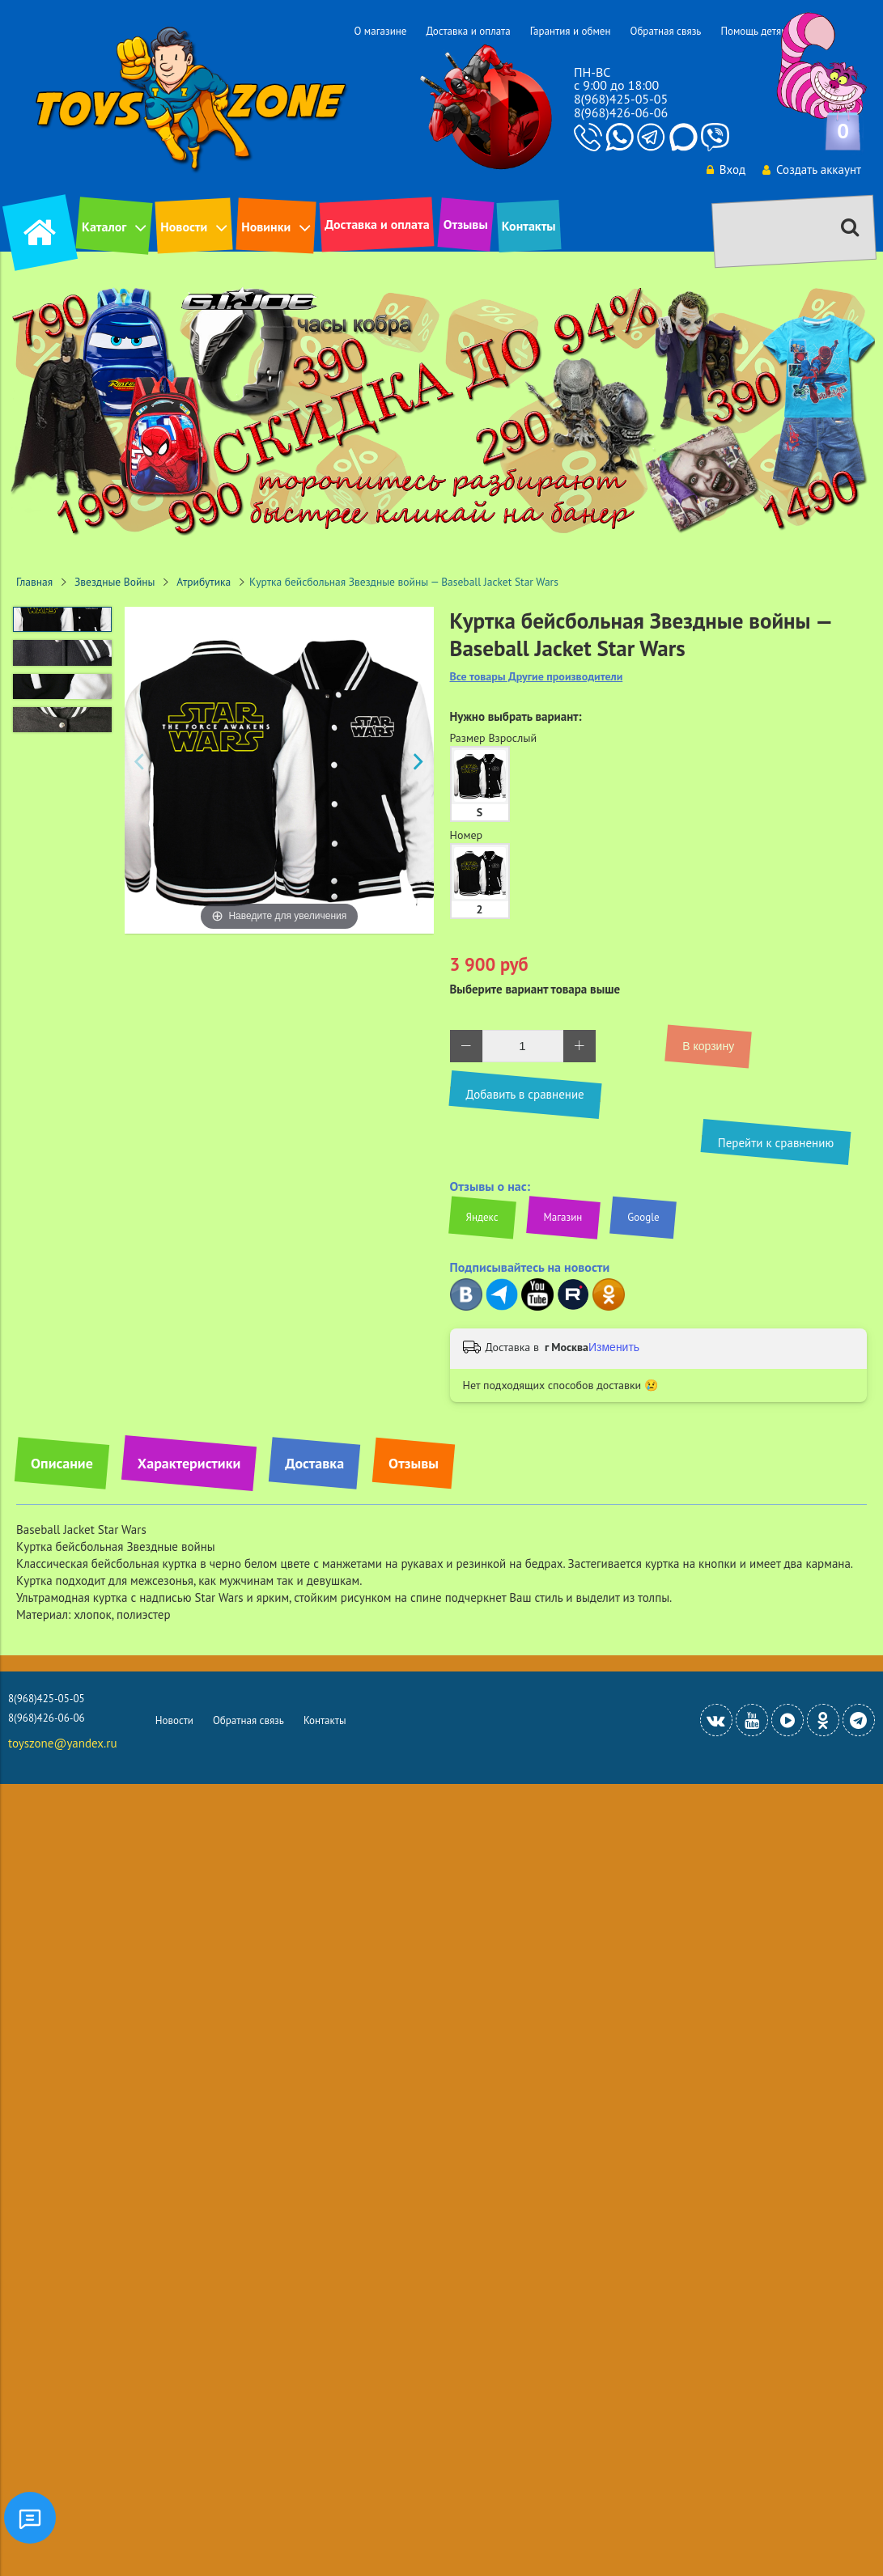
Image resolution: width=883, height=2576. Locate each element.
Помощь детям (753, 31)
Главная (34, 581)
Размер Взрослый (493, 738)
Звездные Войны (114, 581)
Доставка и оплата (468, 31)
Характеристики (189, 1463)
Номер (466, 835)
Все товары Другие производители (536, 677)
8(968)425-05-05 (621, 99)
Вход (726, 169)
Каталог (104, 226)
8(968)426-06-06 (621, 112)
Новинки (266, 226)
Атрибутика (203, 581)
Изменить (613, 1347)
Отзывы (466, 224)
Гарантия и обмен (570, 31)
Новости (183, 226)
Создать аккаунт (811, 169)
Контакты (529, 226)
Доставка (314, 1463)
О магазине (380, 31)
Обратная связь (665, 31)
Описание (62, 1463)
